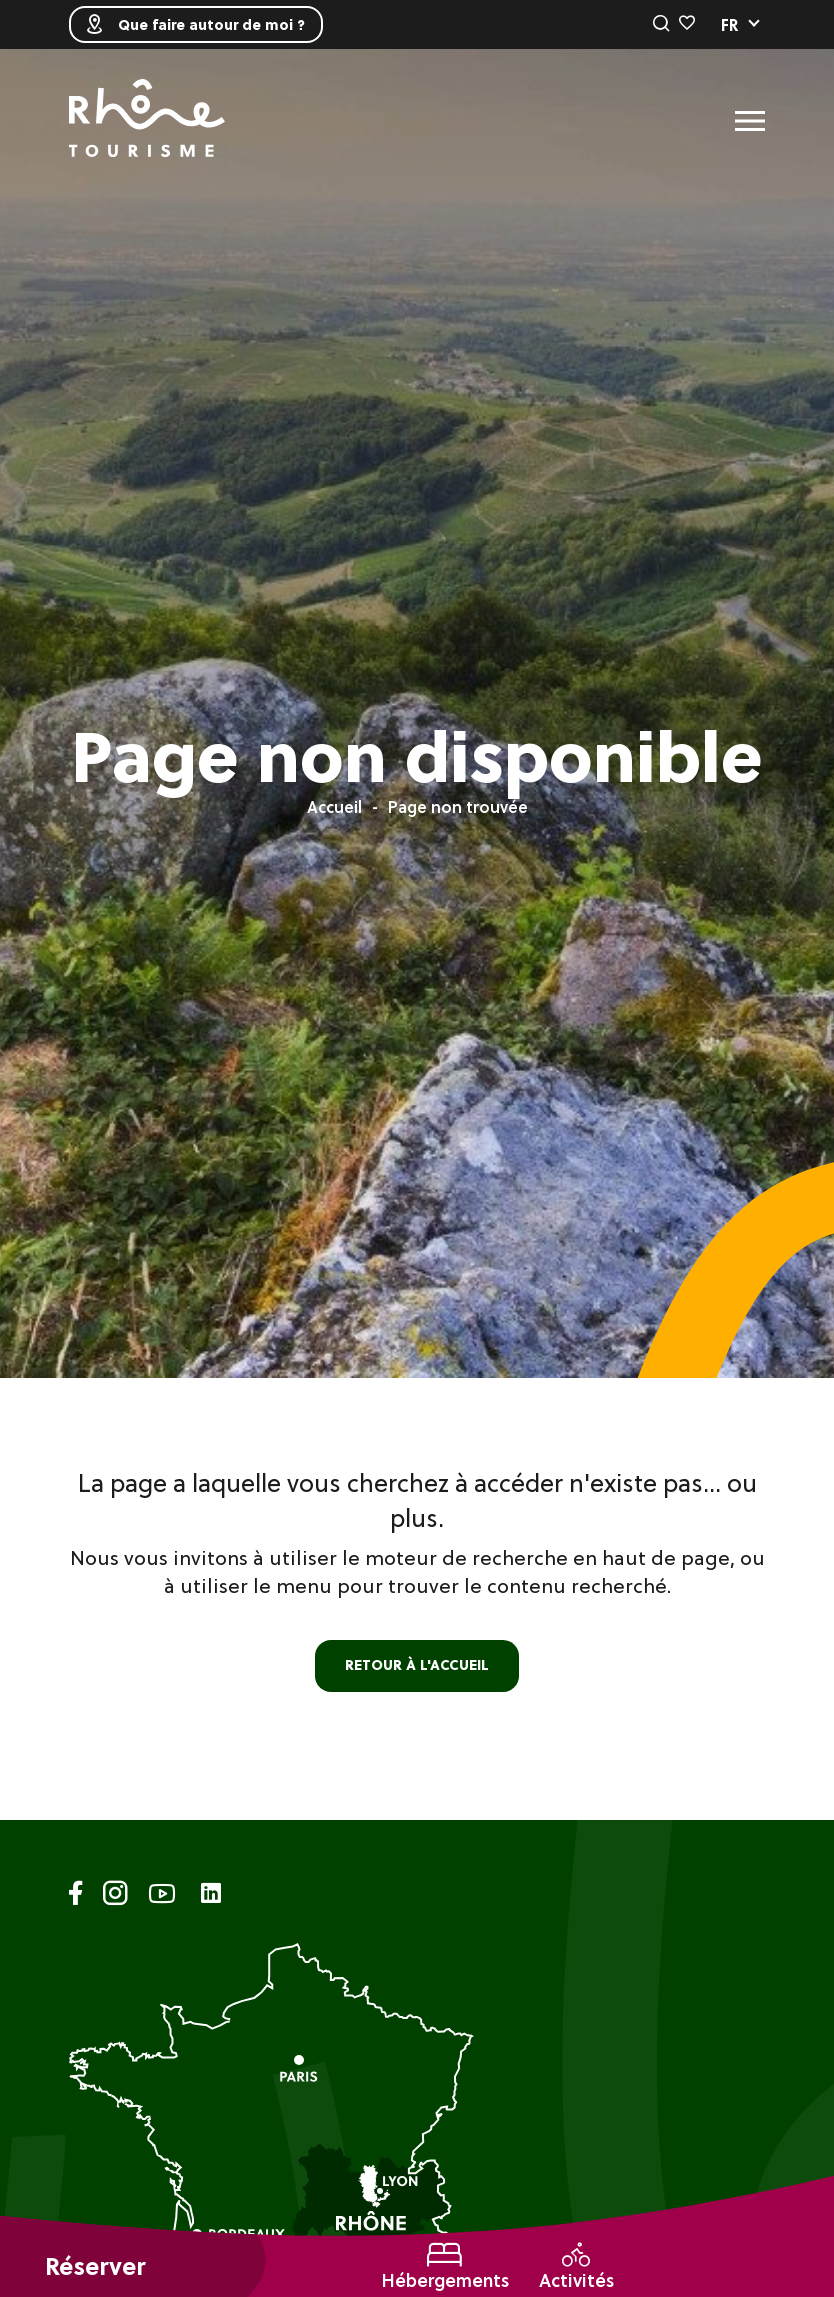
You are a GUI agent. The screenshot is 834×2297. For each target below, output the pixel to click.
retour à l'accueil (417, 1665)
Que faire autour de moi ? (196, 24)
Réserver (95, 2266)
